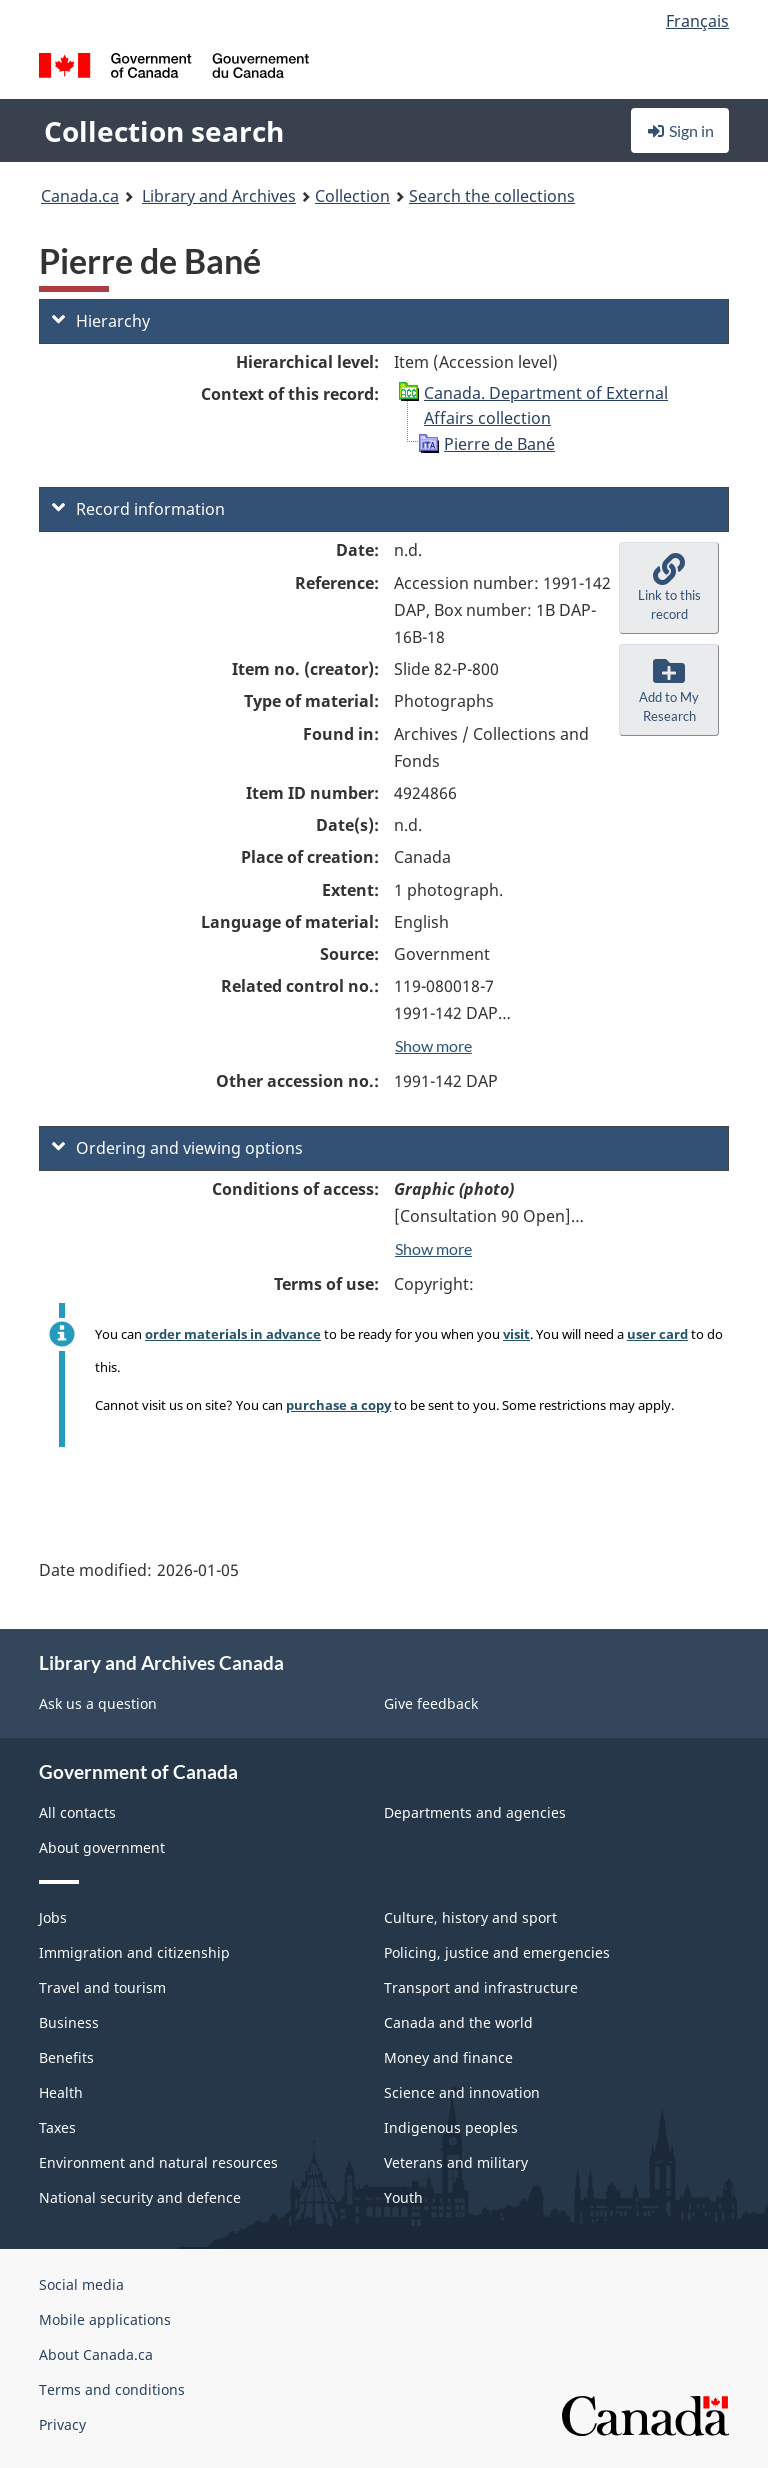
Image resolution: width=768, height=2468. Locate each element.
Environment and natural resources (158, 2162)
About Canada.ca (96, 2354)
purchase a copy (338, 1405)
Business (69, 2022)
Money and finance (448, 2057)
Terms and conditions (112, 2389)
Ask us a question (98, 1703)
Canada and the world (458, 2022)
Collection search (164, 131)
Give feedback (431, 1703)
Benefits (66, 2057)
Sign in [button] (680, 130)
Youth (403, 2197)
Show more (433, 1045)
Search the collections (492, 196)
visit (516, 1334)
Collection (352, 196)
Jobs (53, 1917)
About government (102, 1847)
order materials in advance (233, 1334)
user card (657, 1334)
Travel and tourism (102, 1987)
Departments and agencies (475, 1812)
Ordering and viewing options (177, 1148)
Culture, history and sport (470, 1917)
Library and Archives (219, 196)
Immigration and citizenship (134, 1952)
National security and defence (140, 2197)
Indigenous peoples (451, 2127)
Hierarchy (101, 321)
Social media (81, 2284)
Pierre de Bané (499, 444)
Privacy (62, 2424)
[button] (669, 588)
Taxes (57, 2127)
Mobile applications (105, 2319)
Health (61, 2092)
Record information (138, 509)
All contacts (77, 1812)
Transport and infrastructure (481, 1987)
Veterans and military (456, 2162)
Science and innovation (462, 2092)
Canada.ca (80, 196)
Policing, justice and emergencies (497, 1952)
